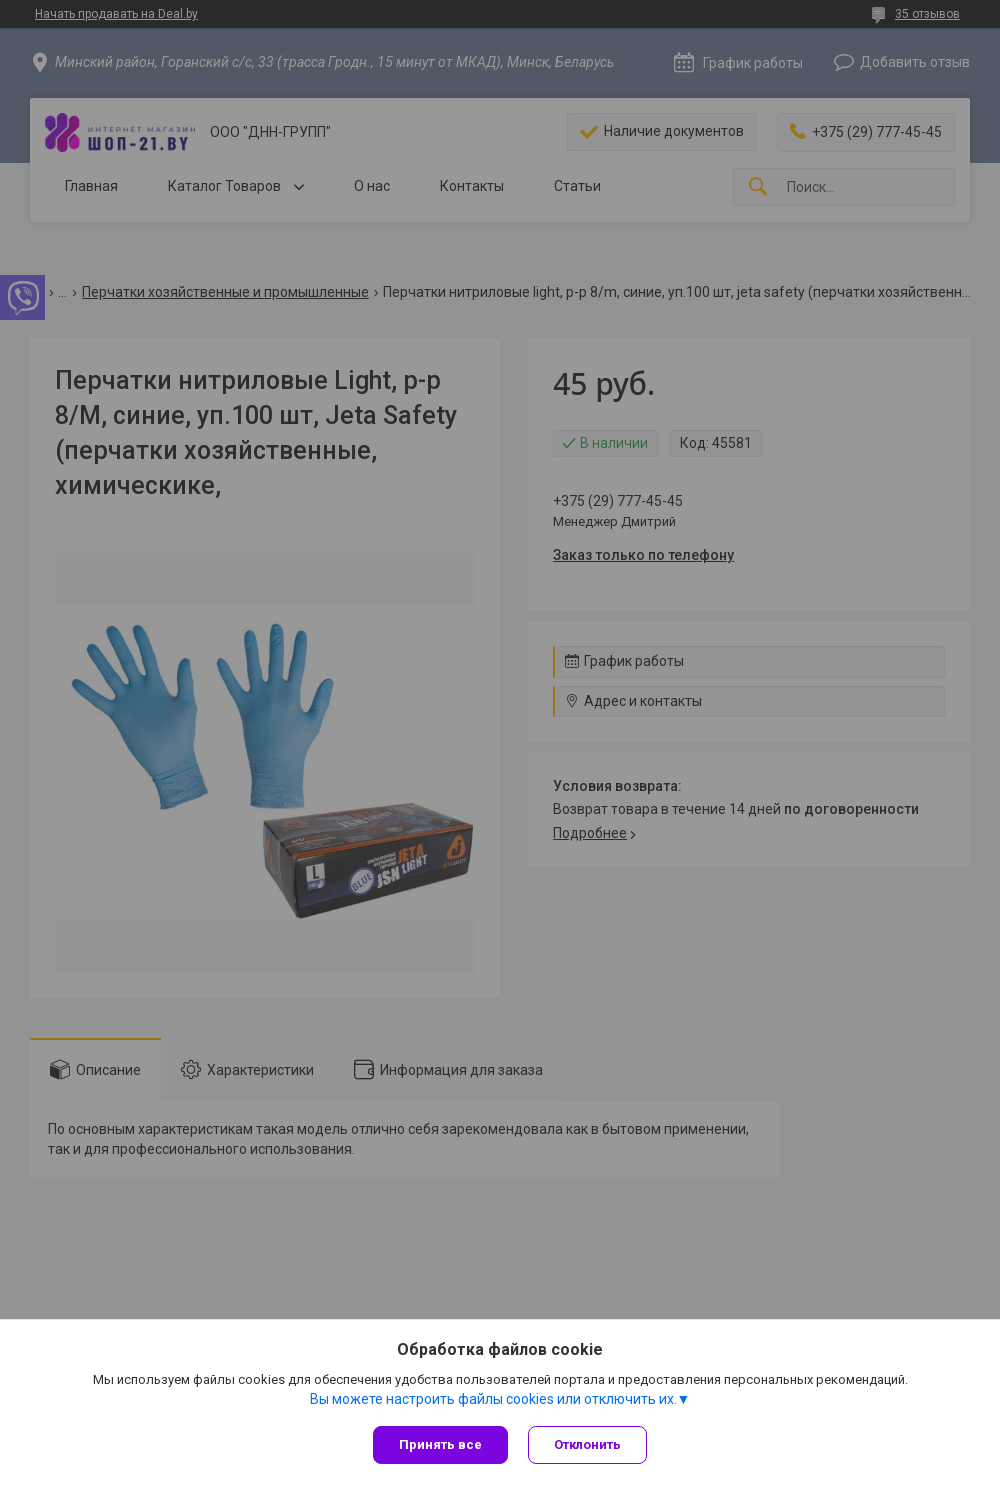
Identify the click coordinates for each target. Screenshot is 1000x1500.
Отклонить (587, 1444)
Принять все (440, 1444)
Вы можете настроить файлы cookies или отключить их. (493, 1399)
